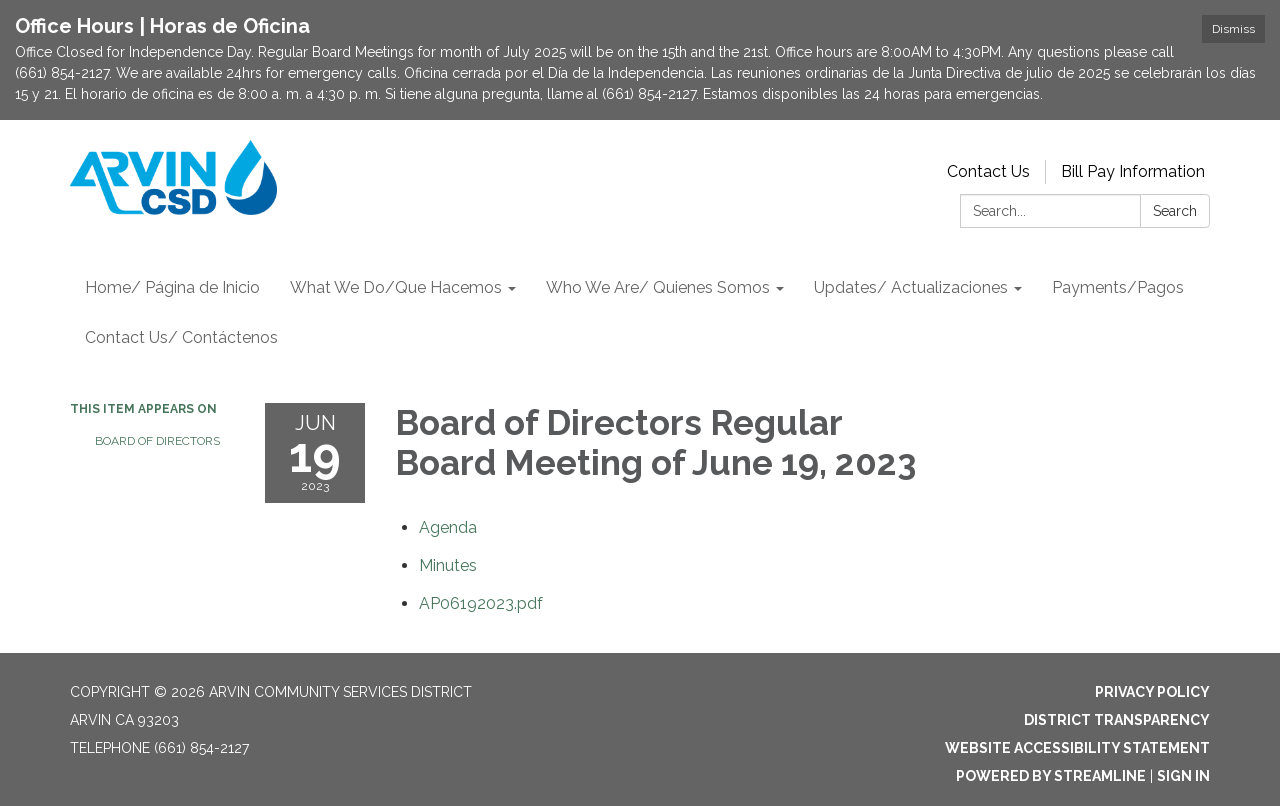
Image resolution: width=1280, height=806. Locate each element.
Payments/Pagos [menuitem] (1118, 287)
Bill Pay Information (1133, 171)
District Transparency (1117, 720)
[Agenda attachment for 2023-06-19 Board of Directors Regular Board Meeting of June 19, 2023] (448, 527)
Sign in (1183, 776)
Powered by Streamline (1051, 776)
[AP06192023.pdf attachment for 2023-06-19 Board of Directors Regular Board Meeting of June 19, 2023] (481, 603)
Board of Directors (157, 441)
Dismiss (1233, 29)
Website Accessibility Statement (1077, 748)
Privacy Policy (1152, 692)
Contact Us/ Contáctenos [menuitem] (181, 337)
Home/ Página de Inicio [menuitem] (172, 287)
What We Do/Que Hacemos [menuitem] (396, 287)
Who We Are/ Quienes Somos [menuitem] (658, 287)
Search (1175, 211)
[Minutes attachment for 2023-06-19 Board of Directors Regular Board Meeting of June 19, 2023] (448, 565)
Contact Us (988, 171)
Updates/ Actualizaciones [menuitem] (911, 287)
